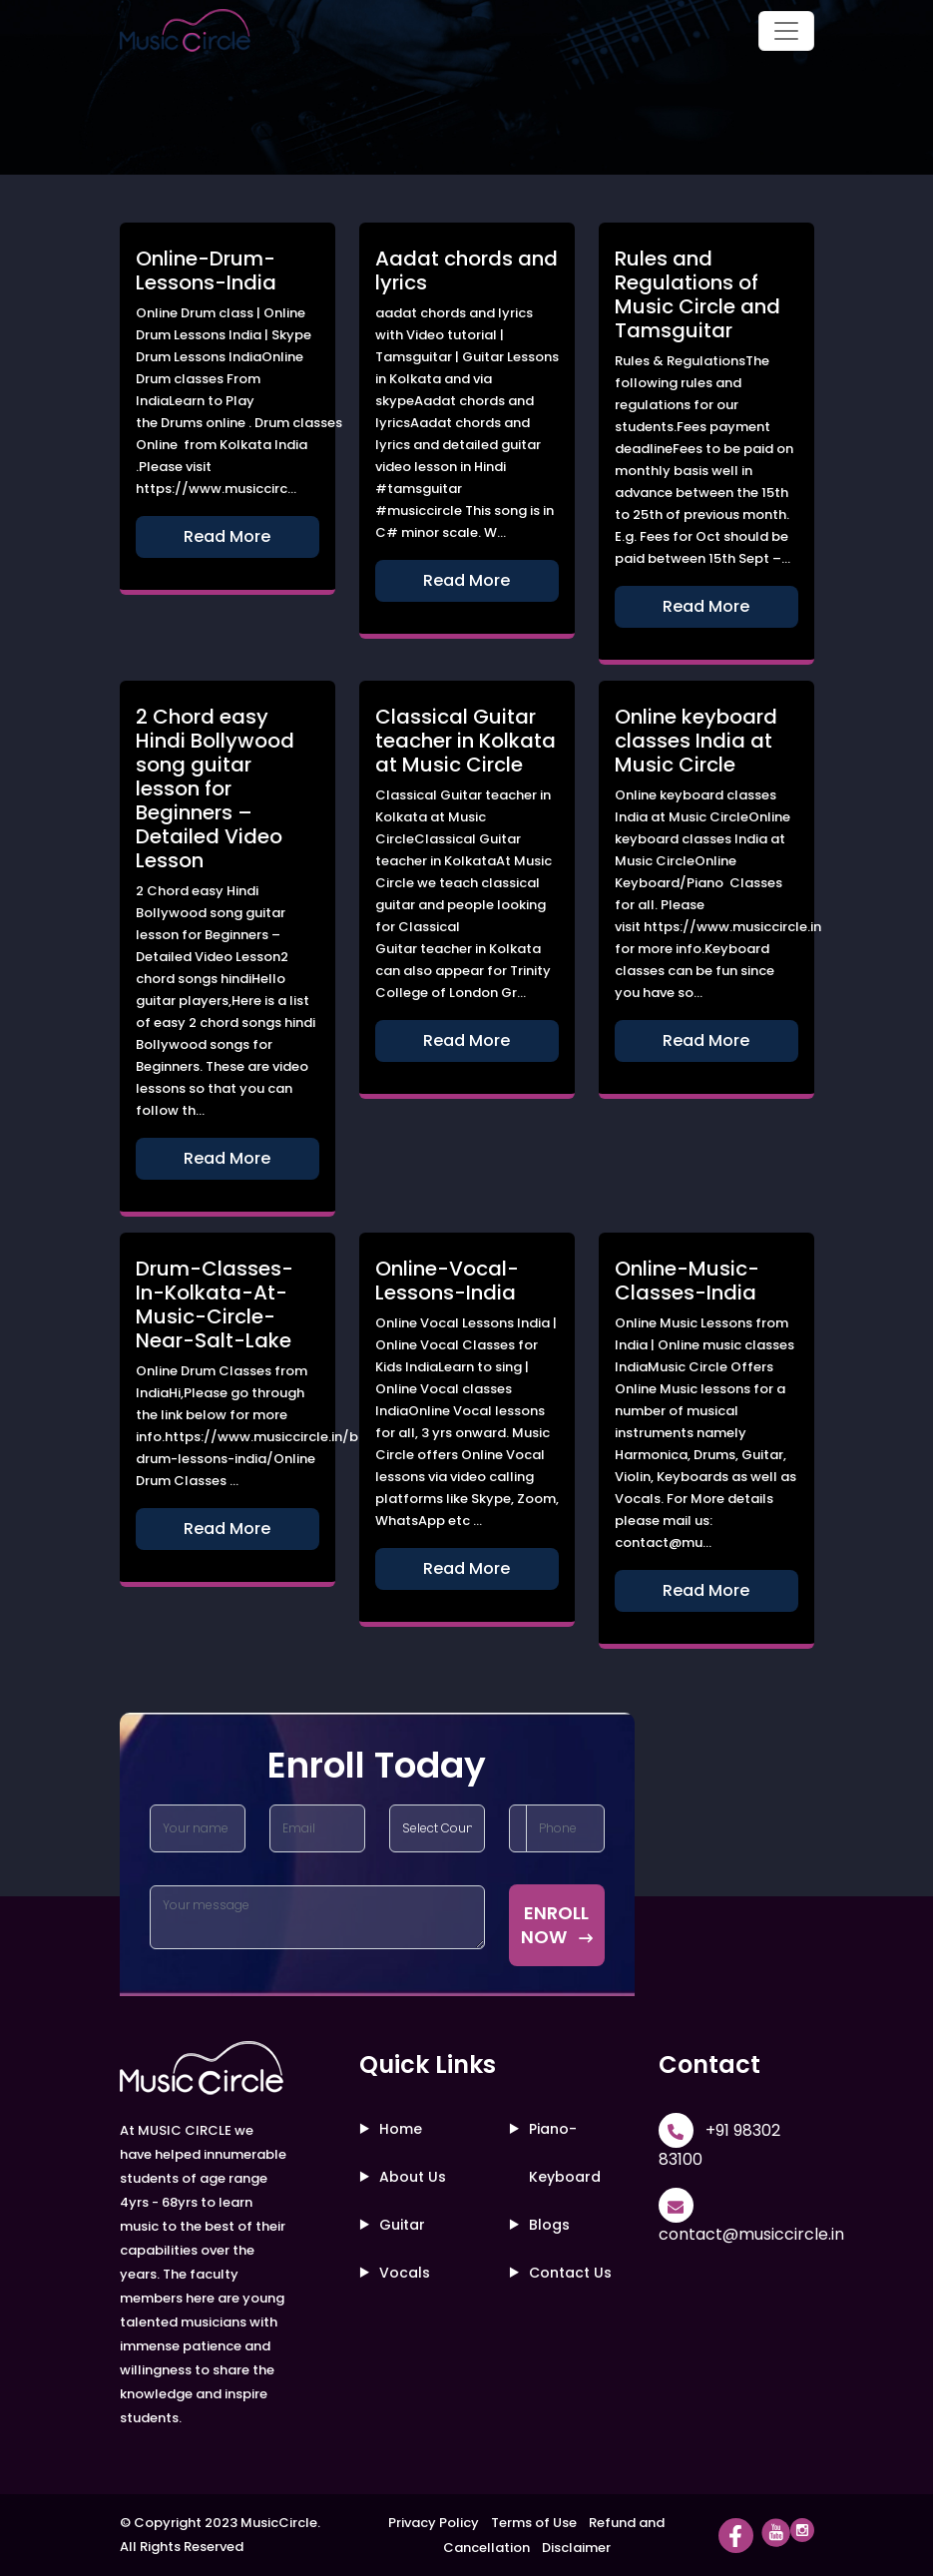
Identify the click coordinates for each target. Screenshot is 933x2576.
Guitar (402, 2225)
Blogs (549, 2225)
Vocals (404, 2273)
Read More (227, 536)
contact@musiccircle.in (751, 2234)
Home (400, 2129)
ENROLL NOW (557, 1924)
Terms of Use (534, 2522)
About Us (412, 2177)
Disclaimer (576, 2547)
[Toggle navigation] (786, 31)
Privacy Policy (433, 2522)
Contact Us (570, 2273)
